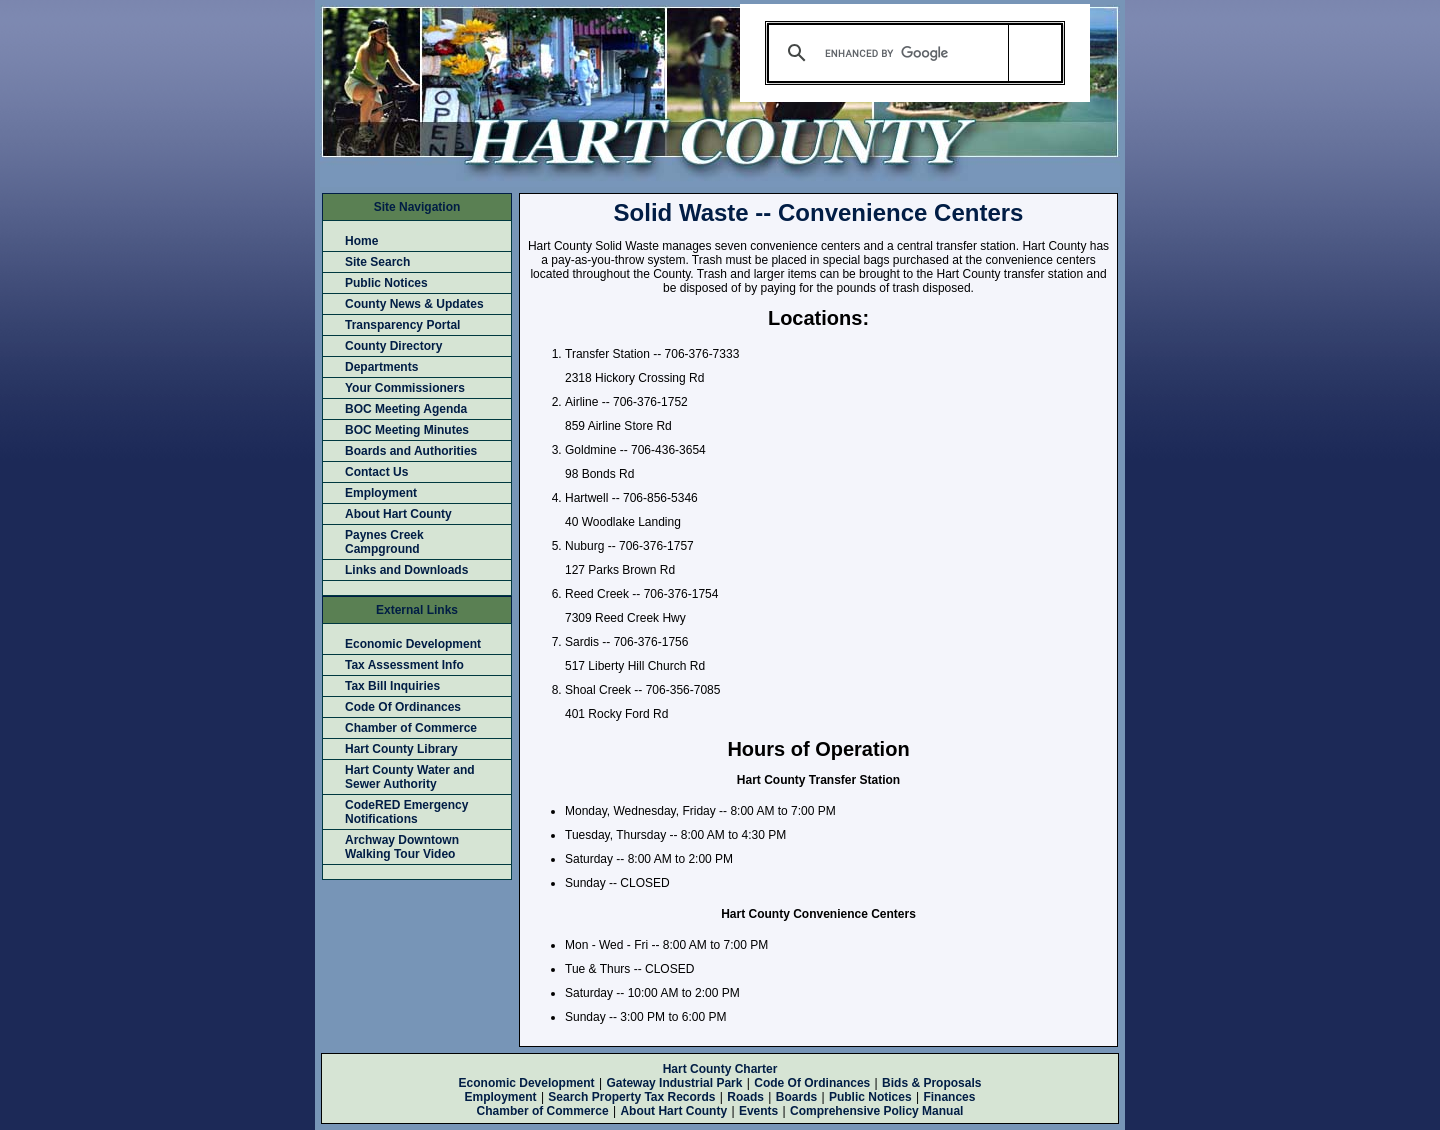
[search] (911, 53)
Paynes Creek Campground (384, 542)
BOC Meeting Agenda (406, 409)
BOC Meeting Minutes (407, 430)
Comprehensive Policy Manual (876, 1111)
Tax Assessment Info (404, 665)
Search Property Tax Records (631, 1097)
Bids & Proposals (931, 1083)
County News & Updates (414, 304)
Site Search (377, 262)
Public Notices (386, 283)
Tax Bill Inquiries (392, 686)
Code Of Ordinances (403, 707)
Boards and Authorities (411, 451)
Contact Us (376, 472)
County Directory (393, 346)
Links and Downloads (406, 570)
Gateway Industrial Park (674, 1083)
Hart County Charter (720, 1069)
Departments (381, 367)
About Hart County (398, 514)
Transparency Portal (402, 325)
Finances (949, 1097)
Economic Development (413, 644)
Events (758, 1111)
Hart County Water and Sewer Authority (410, 777)
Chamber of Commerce (411, 728)
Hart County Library (401, 749)
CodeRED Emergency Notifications (406, 812)
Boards (796, 1097)
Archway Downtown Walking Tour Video (402, 847)
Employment (381, 493)
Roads (745, 1097)
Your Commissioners (405, 388)
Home (361, 241)
